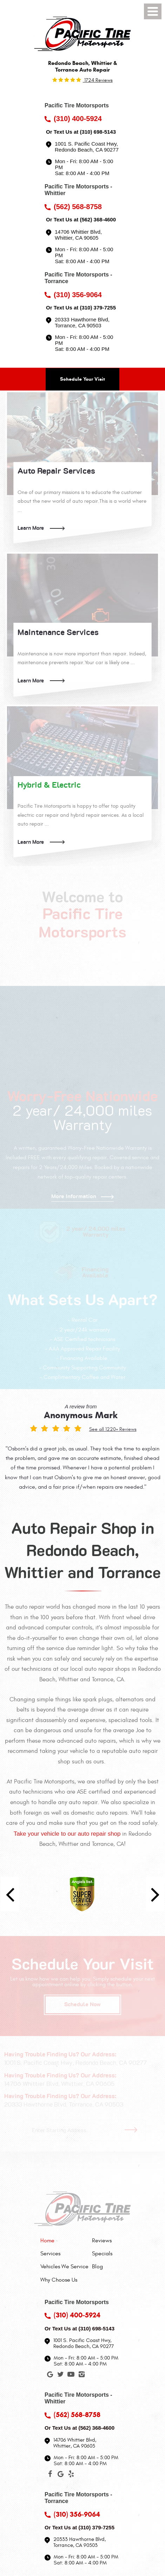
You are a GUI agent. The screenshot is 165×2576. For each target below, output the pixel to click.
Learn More (31, 528)
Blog (97, 2266)
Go (133, 2130)
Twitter (60, 2375)
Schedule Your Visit (82, 379)
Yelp (71, 2475)
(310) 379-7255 (98, 308)
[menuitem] (64, 2240)
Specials (102, 2253)
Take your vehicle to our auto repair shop (67, 1833)
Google (50, 2375)
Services (50, 2253)
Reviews (102, 2240)
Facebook (50, 2475)
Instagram (81, 2375)
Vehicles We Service (64, 2266)
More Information (73, 1196)
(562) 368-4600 (98, 219)
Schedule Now (82, 2004)
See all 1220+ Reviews (113, 1429)
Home (47, 2240)
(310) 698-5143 (98, 132)
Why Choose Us (58, 2280)
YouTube (71, 2375)
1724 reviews (98, 80)
